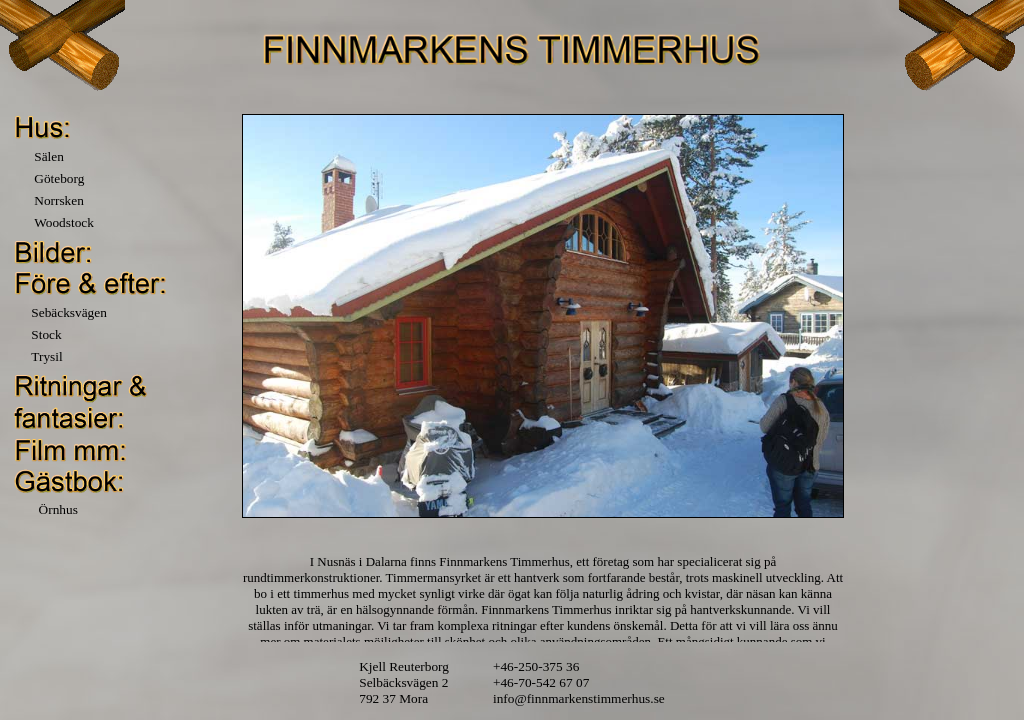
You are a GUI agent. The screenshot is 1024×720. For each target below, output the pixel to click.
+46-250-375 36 (536, 666)
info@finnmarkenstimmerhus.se (579, 698)
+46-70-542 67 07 (541, 682)
